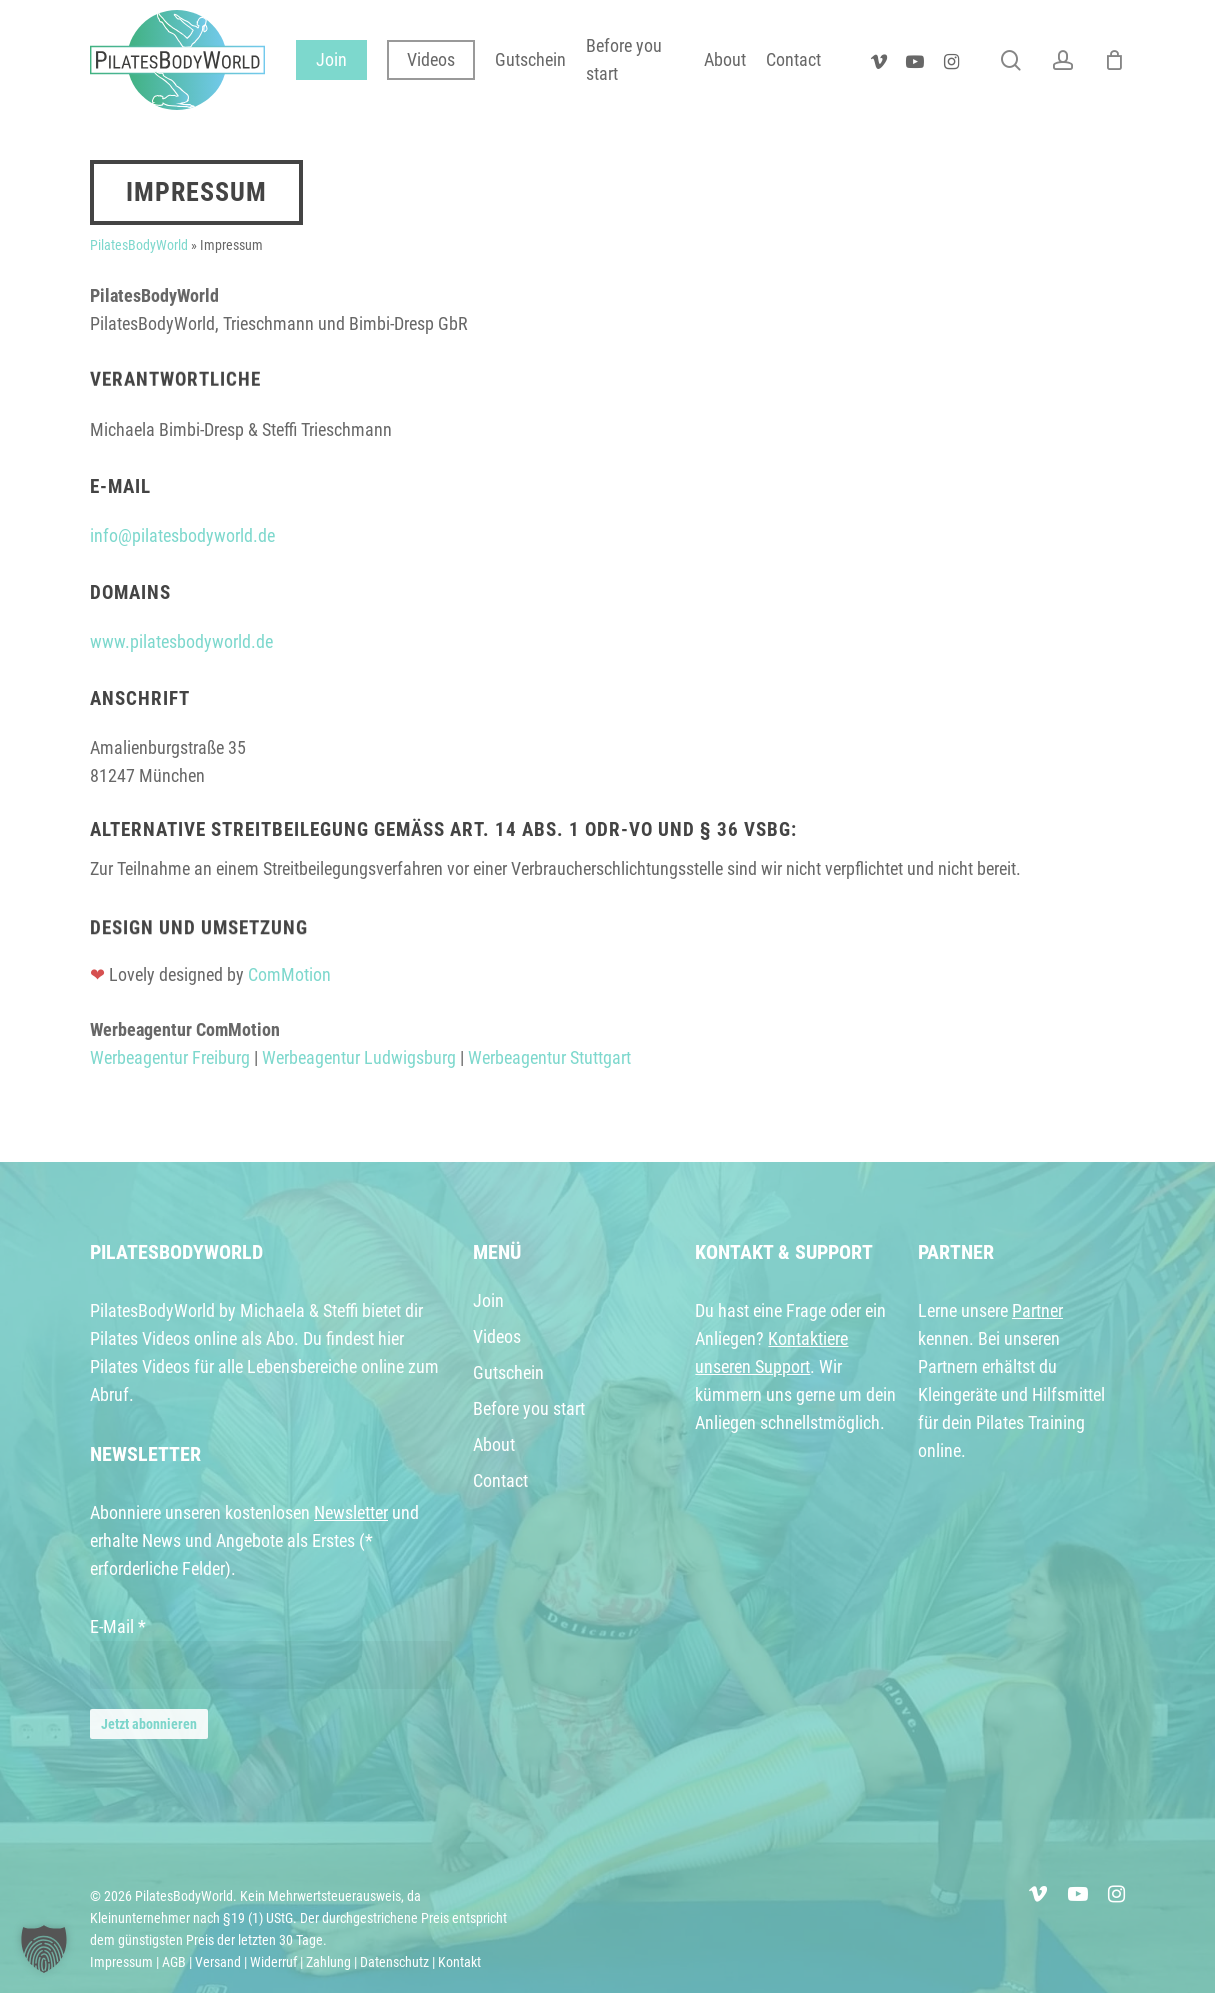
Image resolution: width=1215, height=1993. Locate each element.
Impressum (121, 1962)
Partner (1037, 1310)
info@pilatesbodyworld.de (182, 535)
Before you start (529, 1408)
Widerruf (273, 1962)
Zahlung (328, 1962)
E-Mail (118, 1626)
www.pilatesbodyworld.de (181, 641)
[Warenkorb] (1114, 60)
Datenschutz (394, 1962)
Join (488, 1300)
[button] (44, 1949)
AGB (174, 1962)
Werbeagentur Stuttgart (549, 1057)
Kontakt (459, 1962)
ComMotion (289, 974)
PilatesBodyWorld (139, 245)
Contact (500, 1480)
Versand (218, 1962)
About (494, 1444)
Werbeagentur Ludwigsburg (359, 1057)
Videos (497, 1336)
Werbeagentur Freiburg (170, 1057)
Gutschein (508, 1372)
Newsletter (351, 1512)
